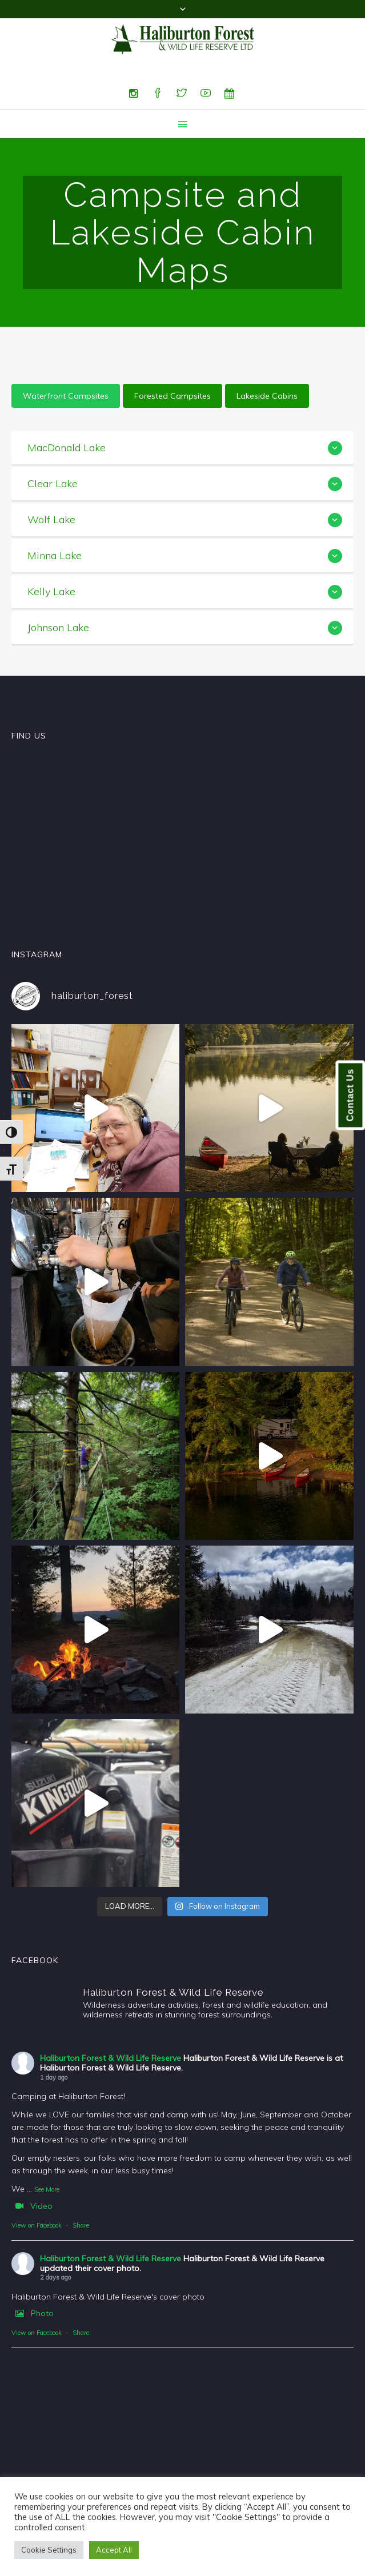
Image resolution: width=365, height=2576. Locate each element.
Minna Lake (54, 555)
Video (32, 2206)
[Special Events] (229, 93)
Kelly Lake (51, 591)
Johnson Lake (58, 627)
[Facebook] (157, 93)
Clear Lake (52, 483)
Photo (32, 2313)
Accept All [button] (114, 2549)
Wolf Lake (51, 519)
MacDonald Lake (66, 447)
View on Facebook (36, 2225)
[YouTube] (205, 93)
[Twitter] (181, 93)
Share (81, 2225)
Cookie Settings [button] (49, 2549)
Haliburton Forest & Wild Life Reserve (110, 2058)
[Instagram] (133, 93)
